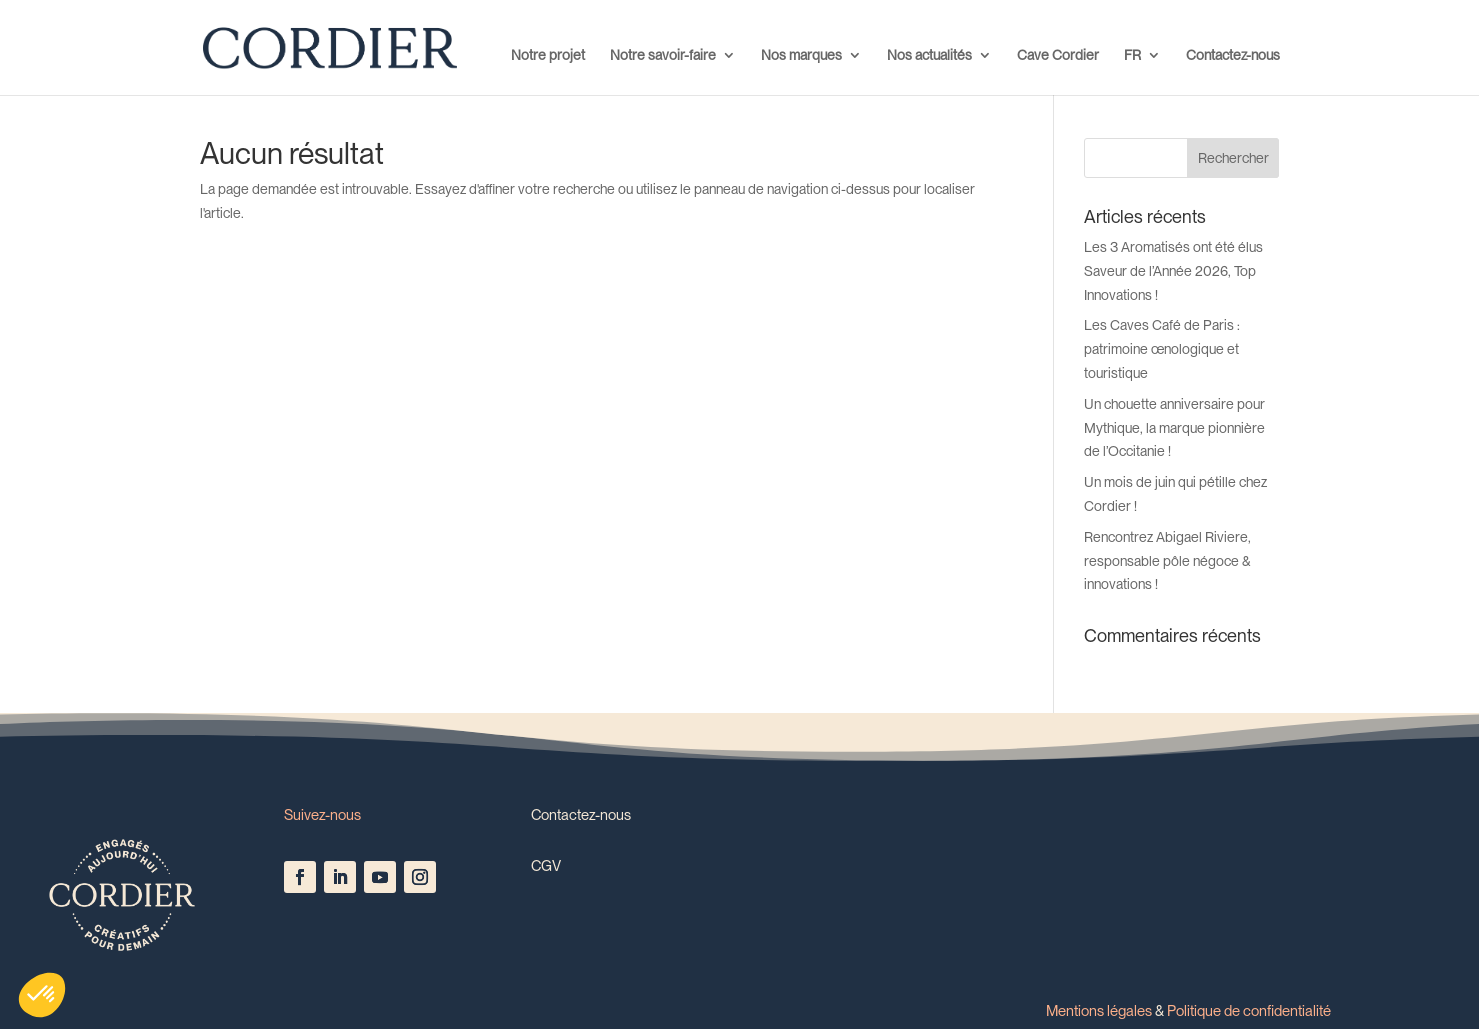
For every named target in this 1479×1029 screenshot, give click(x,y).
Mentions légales (1099, 1011)
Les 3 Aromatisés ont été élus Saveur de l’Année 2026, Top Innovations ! (1173, 271)
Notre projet (548, 55)
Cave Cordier (1058, 55)
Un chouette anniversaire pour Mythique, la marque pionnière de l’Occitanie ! (1174, 428)
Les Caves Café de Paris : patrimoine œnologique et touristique (1162, 349)
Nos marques (801, 55)
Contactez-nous (1233, 55)
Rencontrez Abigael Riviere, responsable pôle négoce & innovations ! (1167, 561)
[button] (42, 995)
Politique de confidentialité (1249, 1011)
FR (1132, 55)
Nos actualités (929, 55)
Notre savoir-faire (663, 55)
